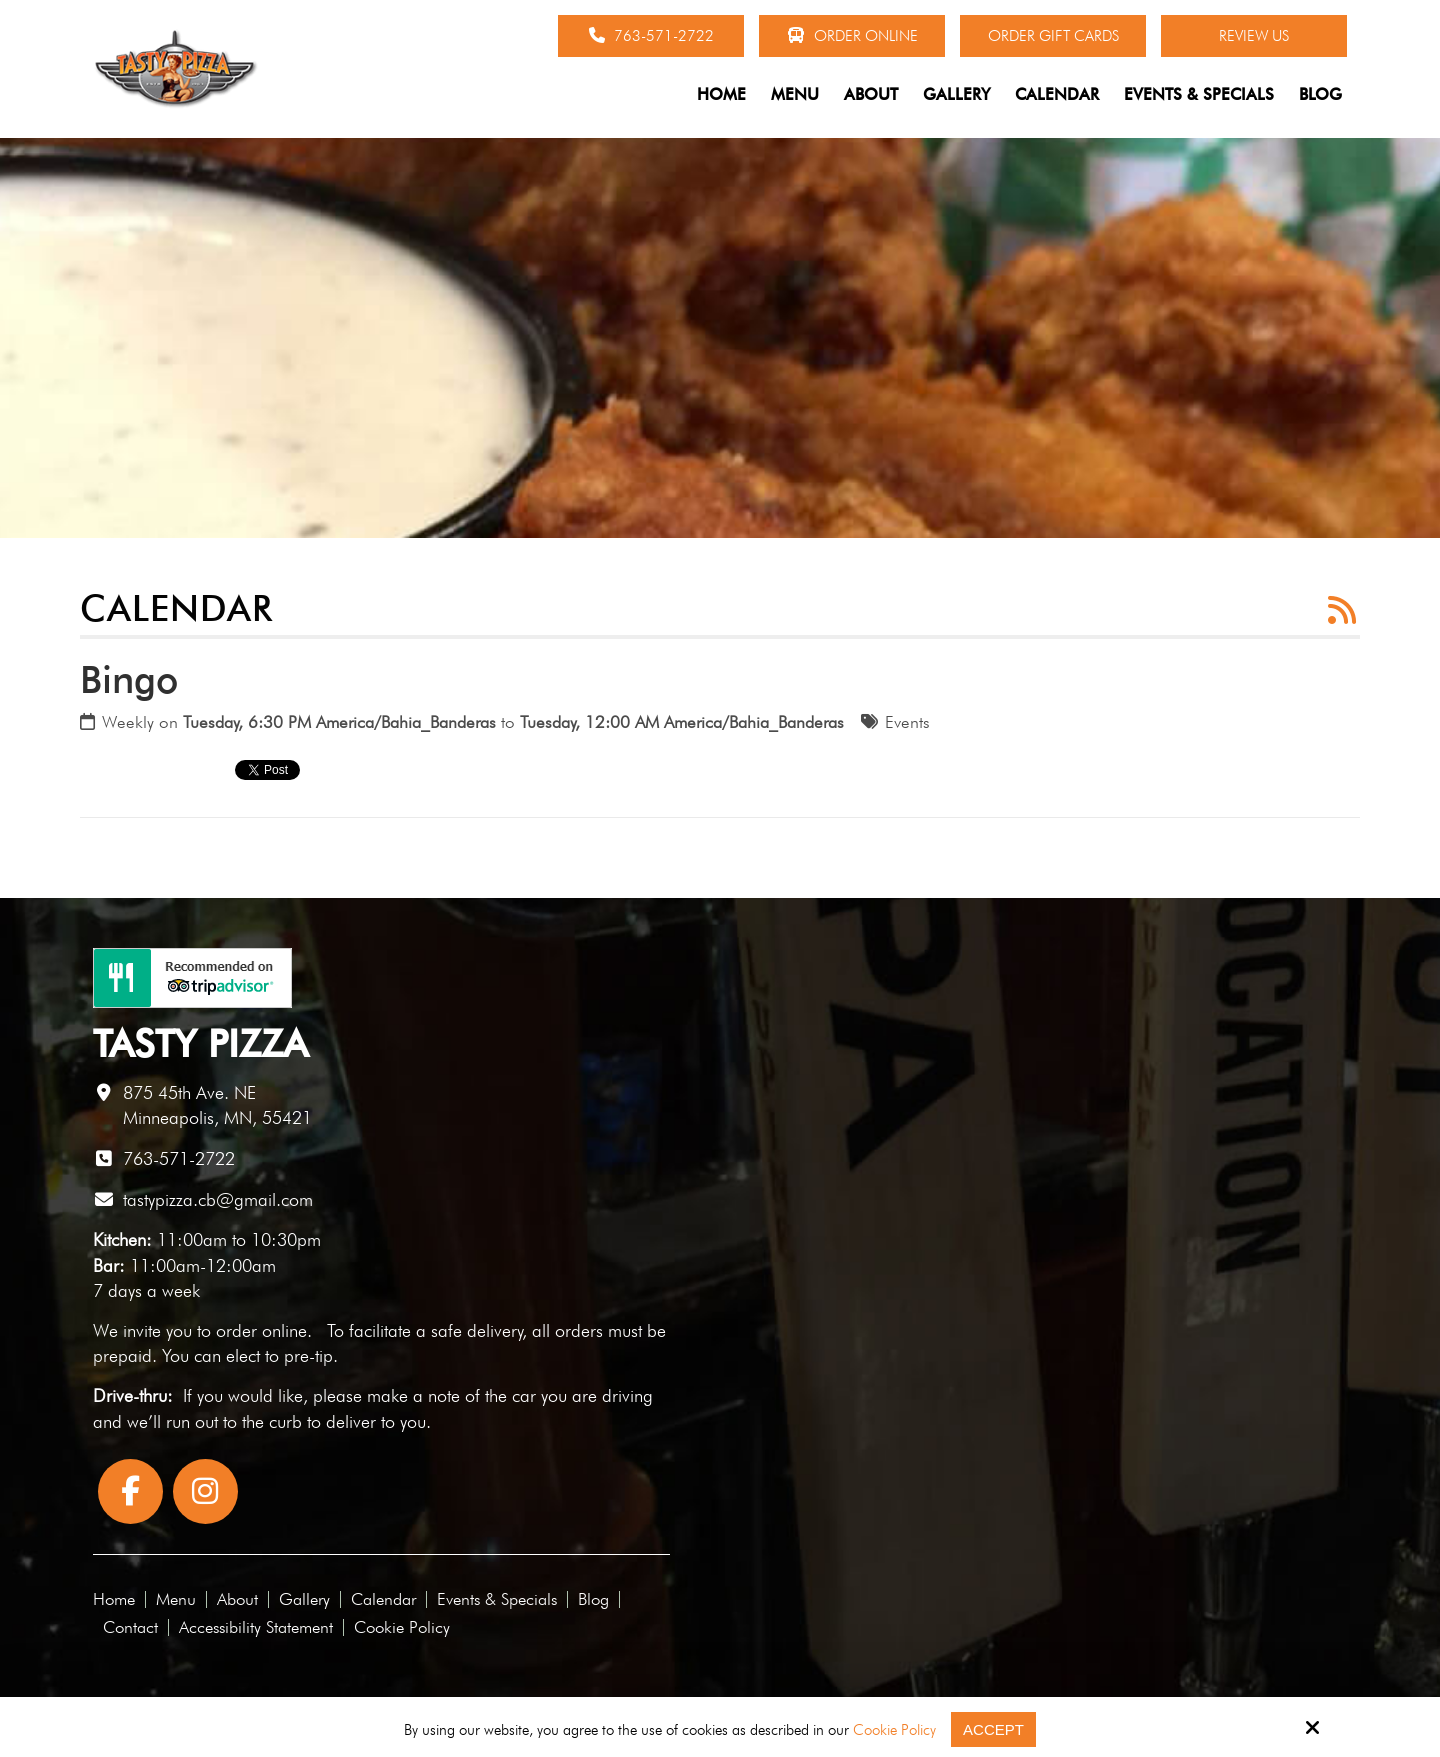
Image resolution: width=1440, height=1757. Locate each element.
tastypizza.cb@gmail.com (218, 1199)
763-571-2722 (651, 36)
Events (907, 722)
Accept (993, 1729)
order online (261, 1330)
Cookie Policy (894, 1730)
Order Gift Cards (1053, 36)
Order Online (852, 36)
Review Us (1254, 36)
